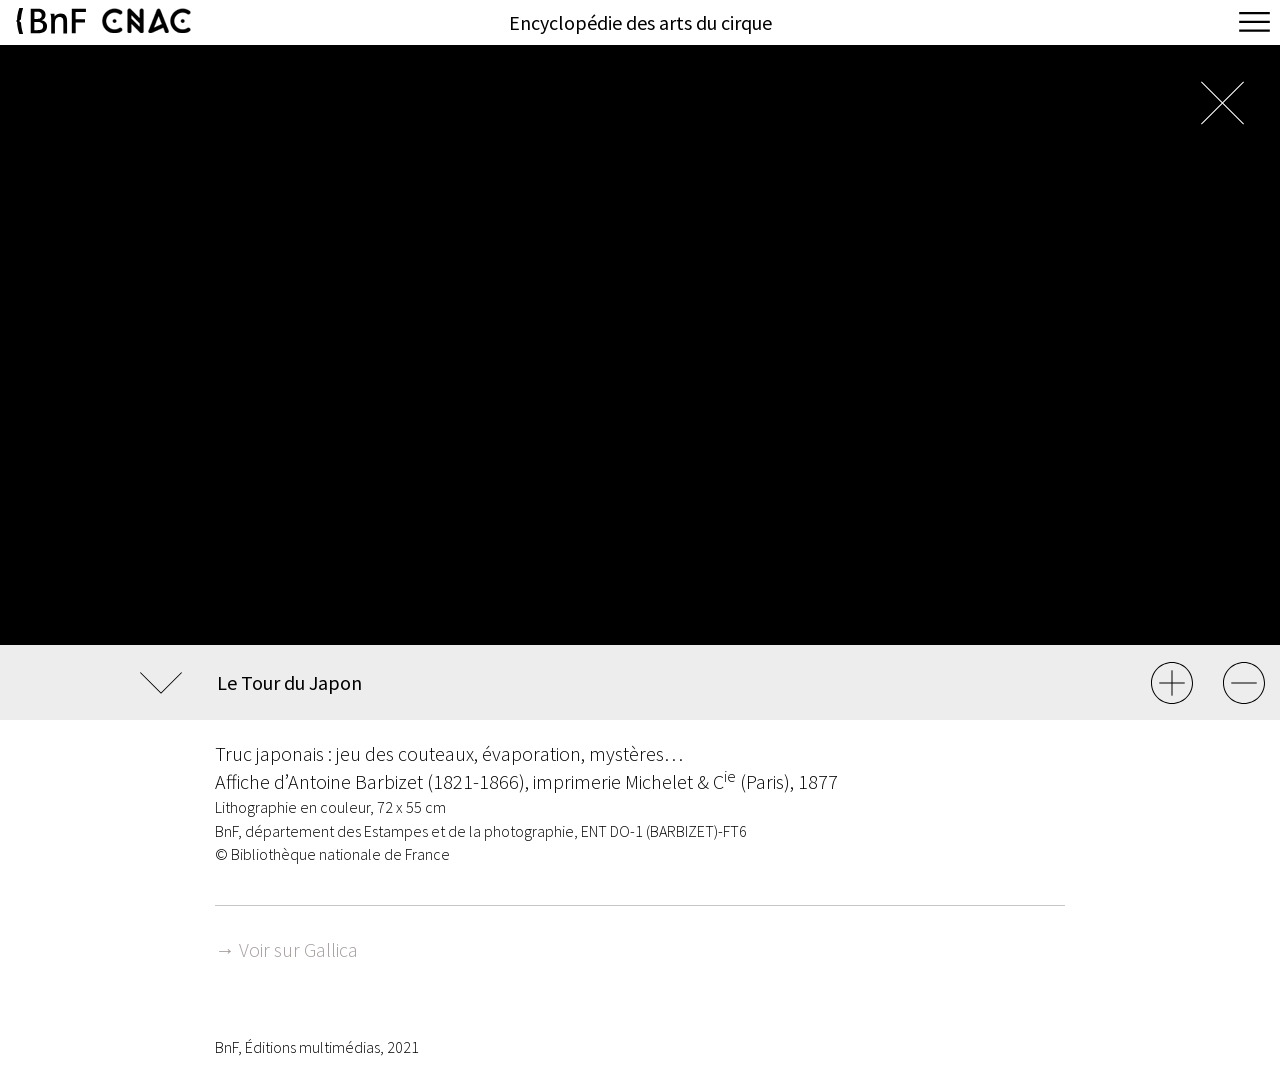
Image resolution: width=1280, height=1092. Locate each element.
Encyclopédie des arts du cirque (640, 22)
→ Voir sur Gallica (286, 949)
